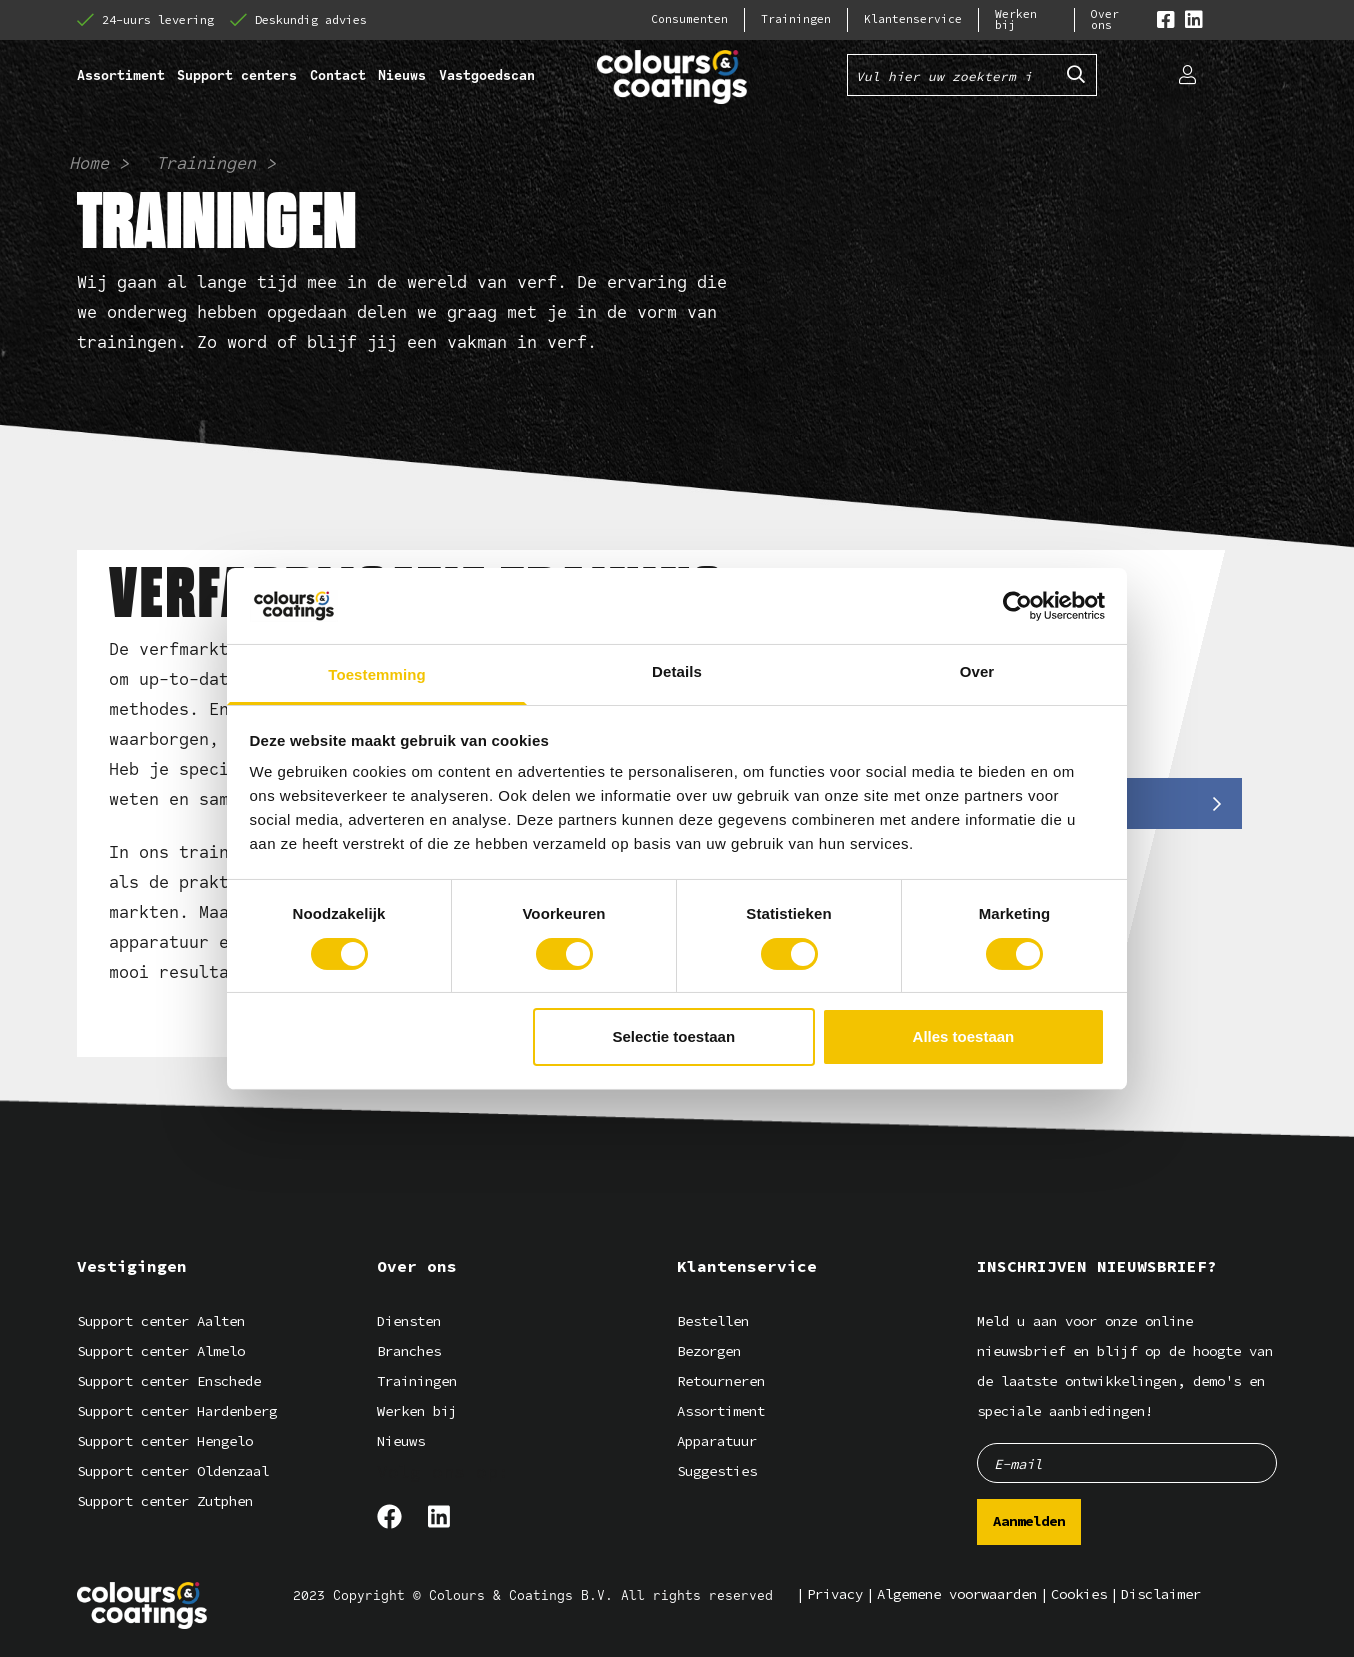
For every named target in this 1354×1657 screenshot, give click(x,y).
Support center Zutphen (165, 1501)
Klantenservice (913, 19)
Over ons (1105, 20)
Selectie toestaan (674, 1036)
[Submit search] (1076, 75)
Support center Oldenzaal (173, 1471)
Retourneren (721, 1381)
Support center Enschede (169, 1381)
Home (89, 163)
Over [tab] (977, 671)
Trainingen (796, 19)
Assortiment (721, 1411)
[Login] (1187, 75)
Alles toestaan (964, 1036)
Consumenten (689, 19)
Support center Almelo (161, 1351)
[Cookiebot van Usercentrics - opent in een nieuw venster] (1017, 606)
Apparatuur (717, 1441)
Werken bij (1016, 20)
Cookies (1079, 1594)
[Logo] (142, 1605)
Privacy (835, 1594)
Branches (409, 1351)
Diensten (409, 1321)
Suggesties (717, 1471)
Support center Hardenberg (177, 1411)
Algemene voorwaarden (957, 1594)
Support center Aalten (161, 1321)
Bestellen (713, 1321)
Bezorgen (709, 1351)
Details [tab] (677, 671)
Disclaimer (1161, 1594)
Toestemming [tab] (377, 674)
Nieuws (401, 1441)
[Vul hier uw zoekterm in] (952, 75)
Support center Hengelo (165, 1441)
